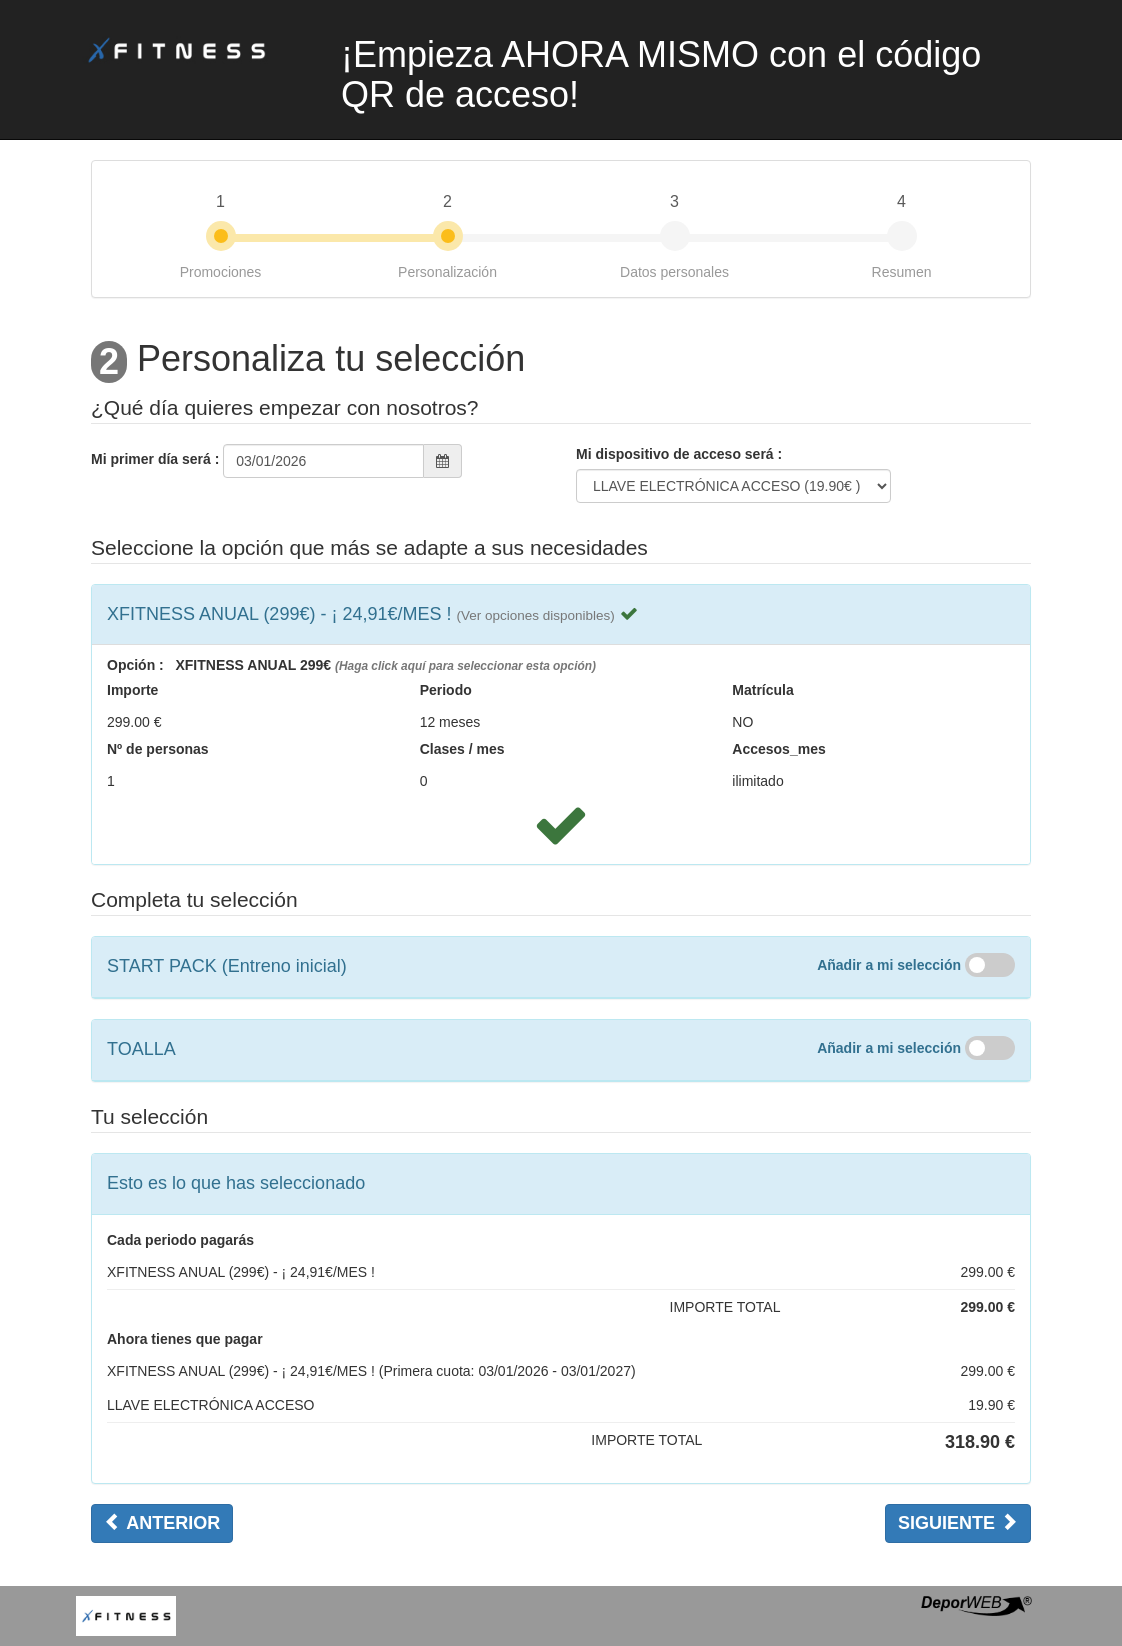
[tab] (561, 615)
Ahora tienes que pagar (185, 1339)
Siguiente (958, 1522)
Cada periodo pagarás (180, 1240)
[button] (535, 614)
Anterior (162, 1522)
